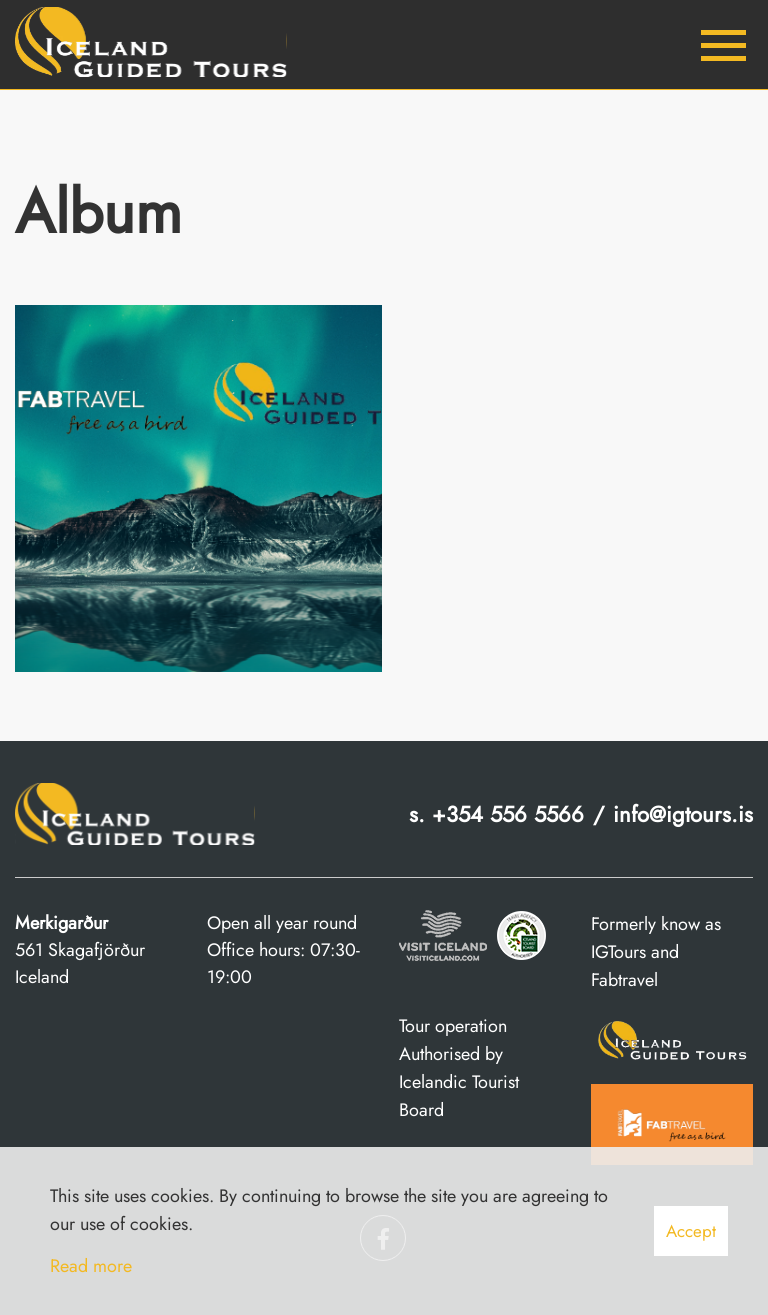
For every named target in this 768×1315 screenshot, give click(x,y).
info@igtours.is (683, 814)
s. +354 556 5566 (496, 814)
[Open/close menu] (723, 45)
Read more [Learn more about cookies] (91, 1266)
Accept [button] (691, 1231)
